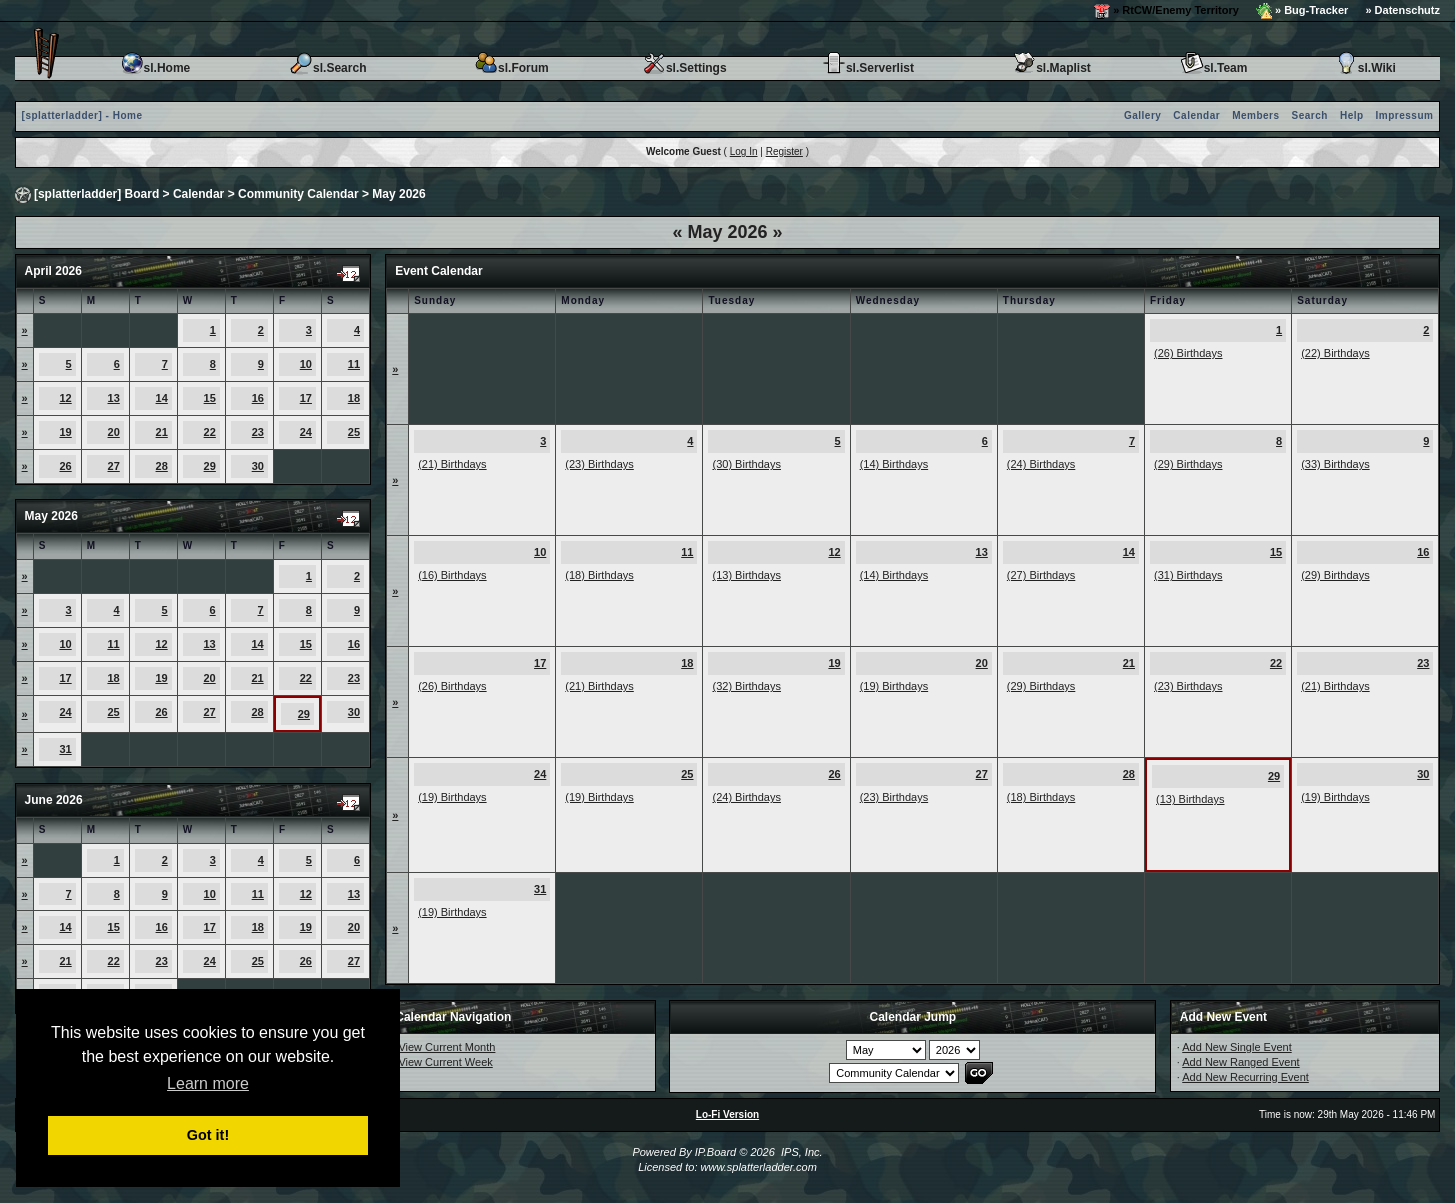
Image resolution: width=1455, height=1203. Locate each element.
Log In (744, 151)
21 (162, 432)
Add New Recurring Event (1245, 1077)
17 (306, 398)
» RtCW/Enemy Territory (1166, 11)
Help (1352, 115)
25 (354, 432)
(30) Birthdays (746, 464)
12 (65, 398)
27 (114, 466)
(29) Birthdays (1188, 464)
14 (162, 398)
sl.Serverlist (868, 68)
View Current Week (445, 1062)
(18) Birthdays (599, 575)
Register (784, 151)
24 (306, 432)
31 (65, 749)
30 (258, 466)
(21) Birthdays (452, 464)
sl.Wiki (1365, 68)
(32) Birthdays (746, 686)
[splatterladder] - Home (82, 115)
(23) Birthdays (599, 464)
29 (210, 466)
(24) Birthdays (1041, 464)
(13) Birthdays (746, 575)
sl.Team (1214, 68)
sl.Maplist (1051, 68)
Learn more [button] (208, 1083)
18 (354, 398)
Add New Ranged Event (1240, 1062)
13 (114, 398)
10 (306, 364)
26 (65, 466)
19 (65, 432)
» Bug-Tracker (1302, 11)
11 (354, 364)
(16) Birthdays (452, 575)
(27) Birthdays (1041, 575)
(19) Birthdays (894, 686)
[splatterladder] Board (96, 194)
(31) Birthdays (1188, 575)
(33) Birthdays (1335, 464)
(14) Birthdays (894, 464)
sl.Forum (511, 68)
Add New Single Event (1236, 1047)
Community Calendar (298, 194)
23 (258, 432)
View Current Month (446, 1047)
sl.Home (155, 68)
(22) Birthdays (1335, 353)
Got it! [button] (208, 1135)
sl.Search (327, 68)
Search (1310, 115)
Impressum (1405, 115)
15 (210, 398)
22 (210, 432)
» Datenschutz (1402, 10)
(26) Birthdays (1188, 353)
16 (258, 398)
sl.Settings (684, 68)
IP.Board (715, 1152)
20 (114, 432)
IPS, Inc (800, 1152)
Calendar (1196, 115)
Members (1255, 115)
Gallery (1142, 115)
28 (162, 466)
